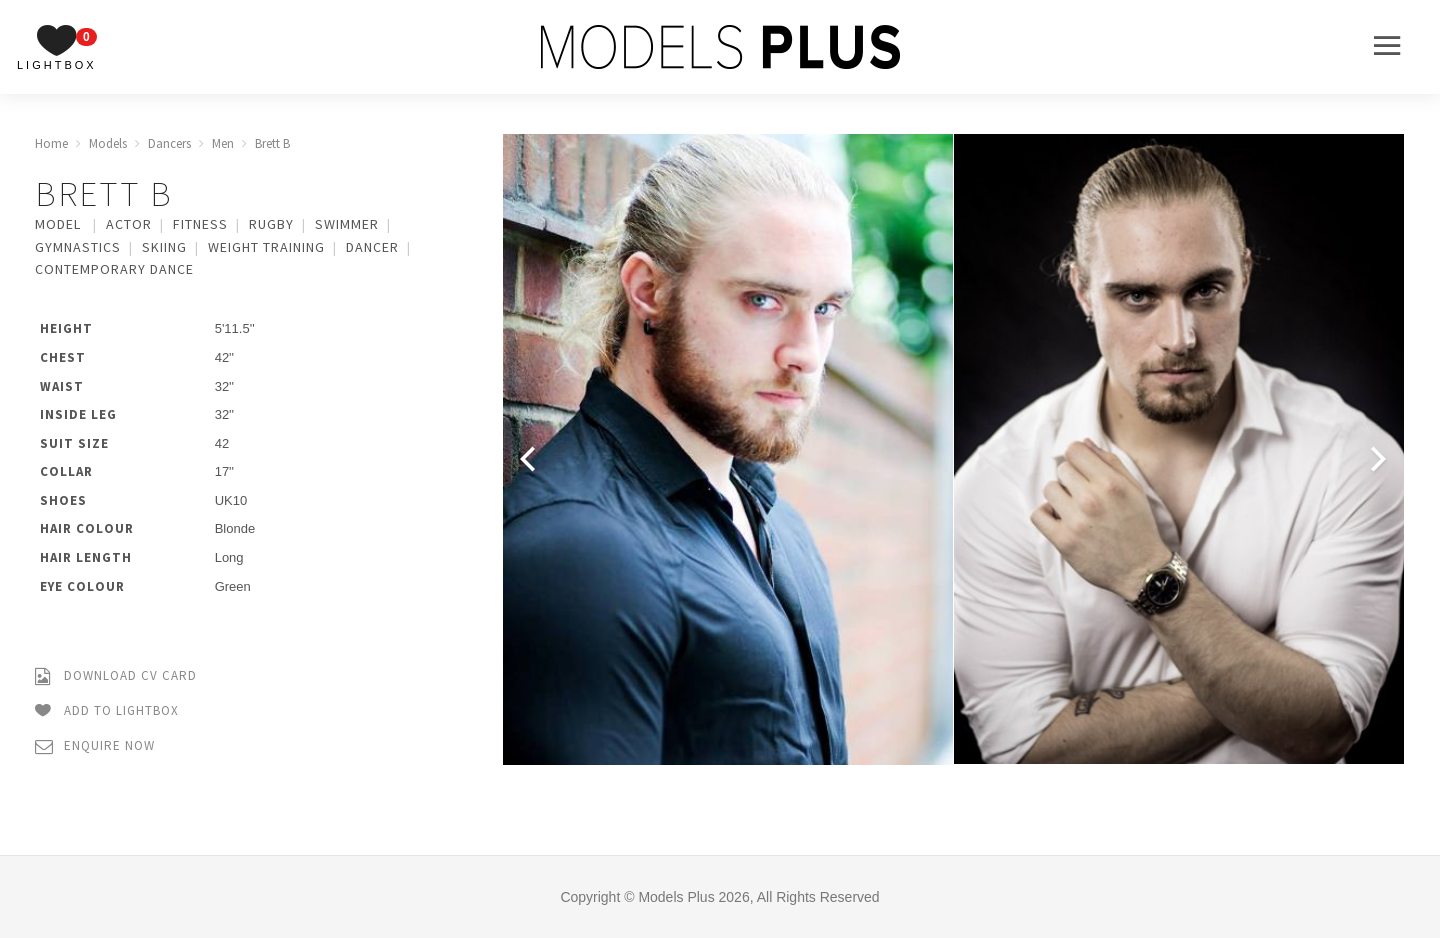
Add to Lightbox (107, 711)
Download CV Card (116, 676)
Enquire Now (95, 746)
